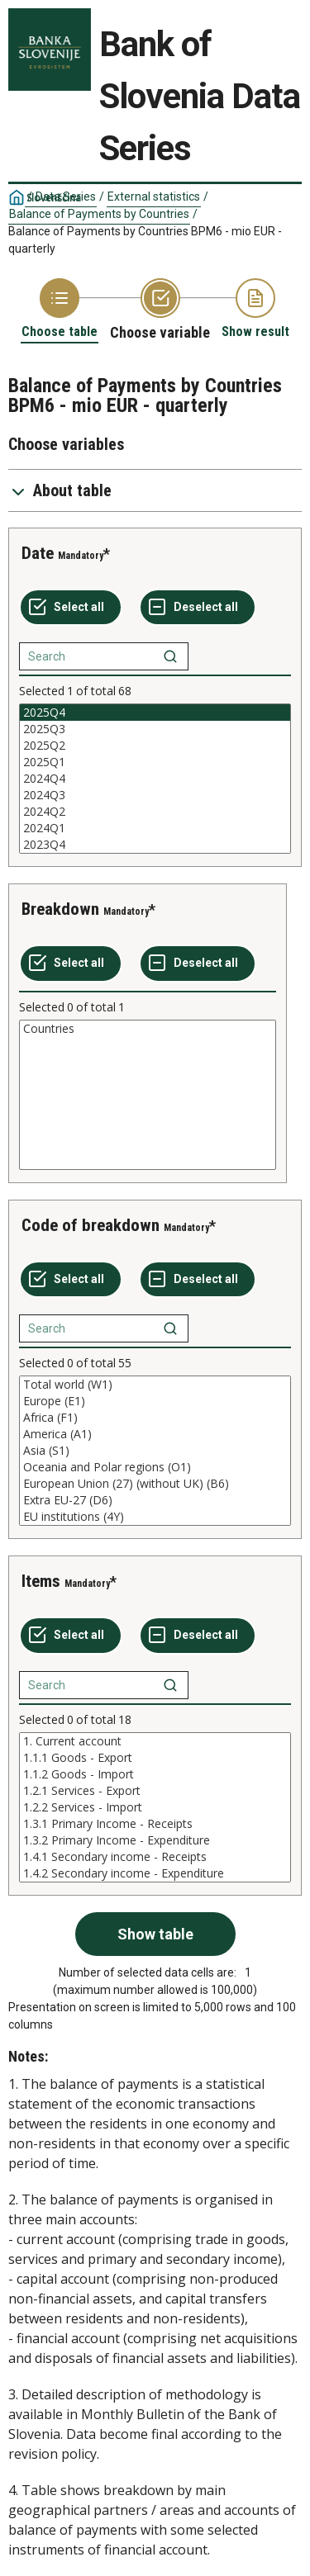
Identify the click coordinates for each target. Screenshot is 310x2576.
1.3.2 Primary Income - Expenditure (155, 1840)
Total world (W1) (155, 1384)
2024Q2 (155, 811)
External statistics (153, 196)
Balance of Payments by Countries (99, 213)
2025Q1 (155, 762)
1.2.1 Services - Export (155, 1791)
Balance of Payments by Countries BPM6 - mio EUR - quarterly (145, 240)
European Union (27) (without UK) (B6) (155, 1483)
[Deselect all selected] (197, 608)
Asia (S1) (155, 1450)
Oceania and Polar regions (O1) (155, 1467)
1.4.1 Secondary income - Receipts (155, 1857)
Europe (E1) (155, 1401)
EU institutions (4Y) (155, 1516)
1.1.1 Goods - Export (155, 1758)
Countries (147, 1028)
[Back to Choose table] (59, 309)
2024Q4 (155, 778)
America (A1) (155, 1434)
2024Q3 (155, 795)
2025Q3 (155, 729)
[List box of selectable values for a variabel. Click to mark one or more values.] (155, 778)
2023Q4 (155, 844)
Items (40, 1581)
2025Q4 (155, 712)
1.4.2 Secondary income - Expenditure (155, 1873)
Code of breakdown (90, 1225)
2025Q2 (155, 745)
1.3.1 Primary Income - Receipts (155, 1824)
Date (37, 553)
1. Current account (155, 1741)
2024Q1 (155, 828)
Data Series (66, 196)
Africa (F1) (155, 1417)
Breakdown (60, 909)
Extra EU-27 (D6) (155, 1500)
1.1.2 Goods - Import (155, 1774)
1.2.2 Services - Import (155, 1807)
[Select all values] (70, 608)
